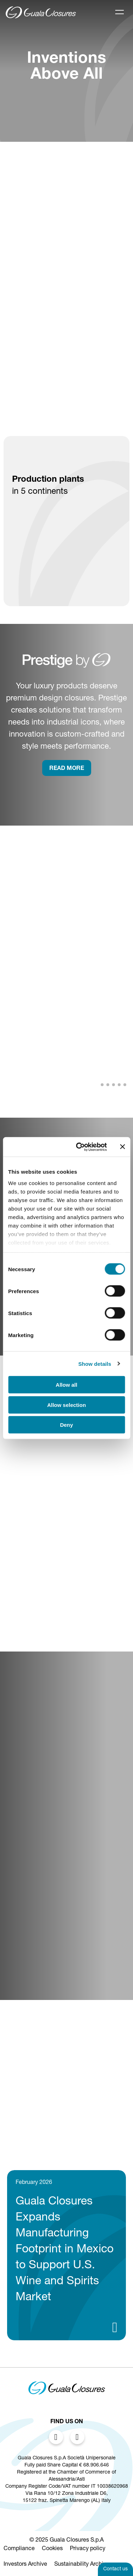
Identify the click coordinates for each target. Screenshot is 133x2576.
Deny (66, 1425)
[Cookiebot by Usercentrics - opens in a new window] (79, 1146)
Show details (94, 1363)
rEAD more (66, 769)
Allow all (66, 1385)
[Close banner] (122, 1146)
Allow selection (66, 1405)
